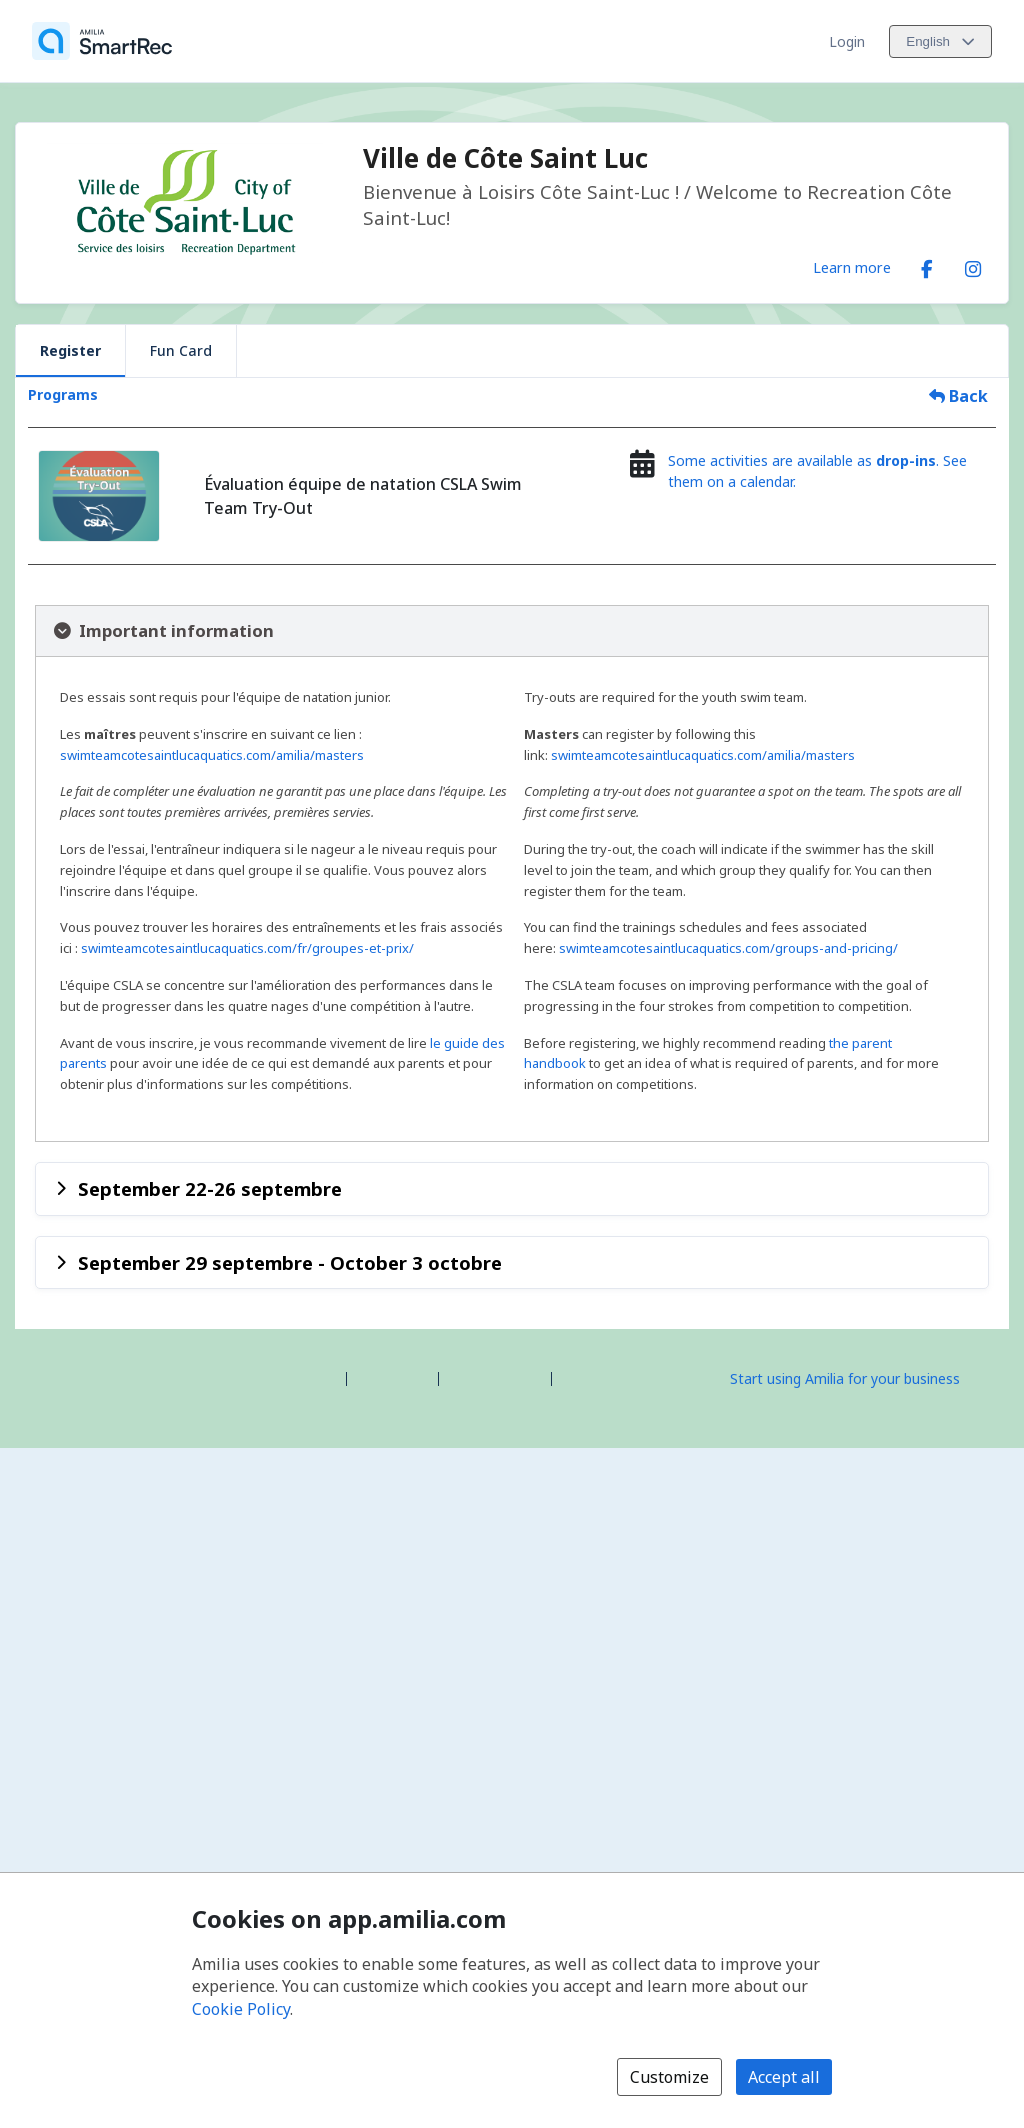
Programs (63, 394)
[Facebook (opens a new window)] (927, 265)
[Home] (102, 41)
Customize (669, 2077)
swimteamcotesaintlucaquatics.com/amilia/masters (212, 755)
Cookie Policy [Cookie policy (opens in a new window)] (241, 2009)
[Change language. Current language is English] (940, 41)
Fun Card (181, 350)
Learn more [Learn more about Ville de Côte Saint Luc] (852, 267)
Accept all (784, 2077)
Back (958, 396)
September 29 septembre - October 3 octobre (290, 1262)
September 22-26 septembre (210, 1188)
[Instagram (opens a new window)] (973, 265)
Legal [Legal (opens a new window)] (577, 1377)
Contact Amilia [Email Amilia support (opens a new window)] (495, 1377)
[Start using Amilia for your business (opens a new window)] (862, 1377)
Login (847, 41)
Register (70, 350)
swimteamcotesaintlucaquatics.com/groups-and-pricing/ (728, 948)
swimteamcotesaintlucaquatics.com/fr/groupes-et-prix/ (247, 948)
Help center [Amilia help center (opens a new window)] (392, 1377)
